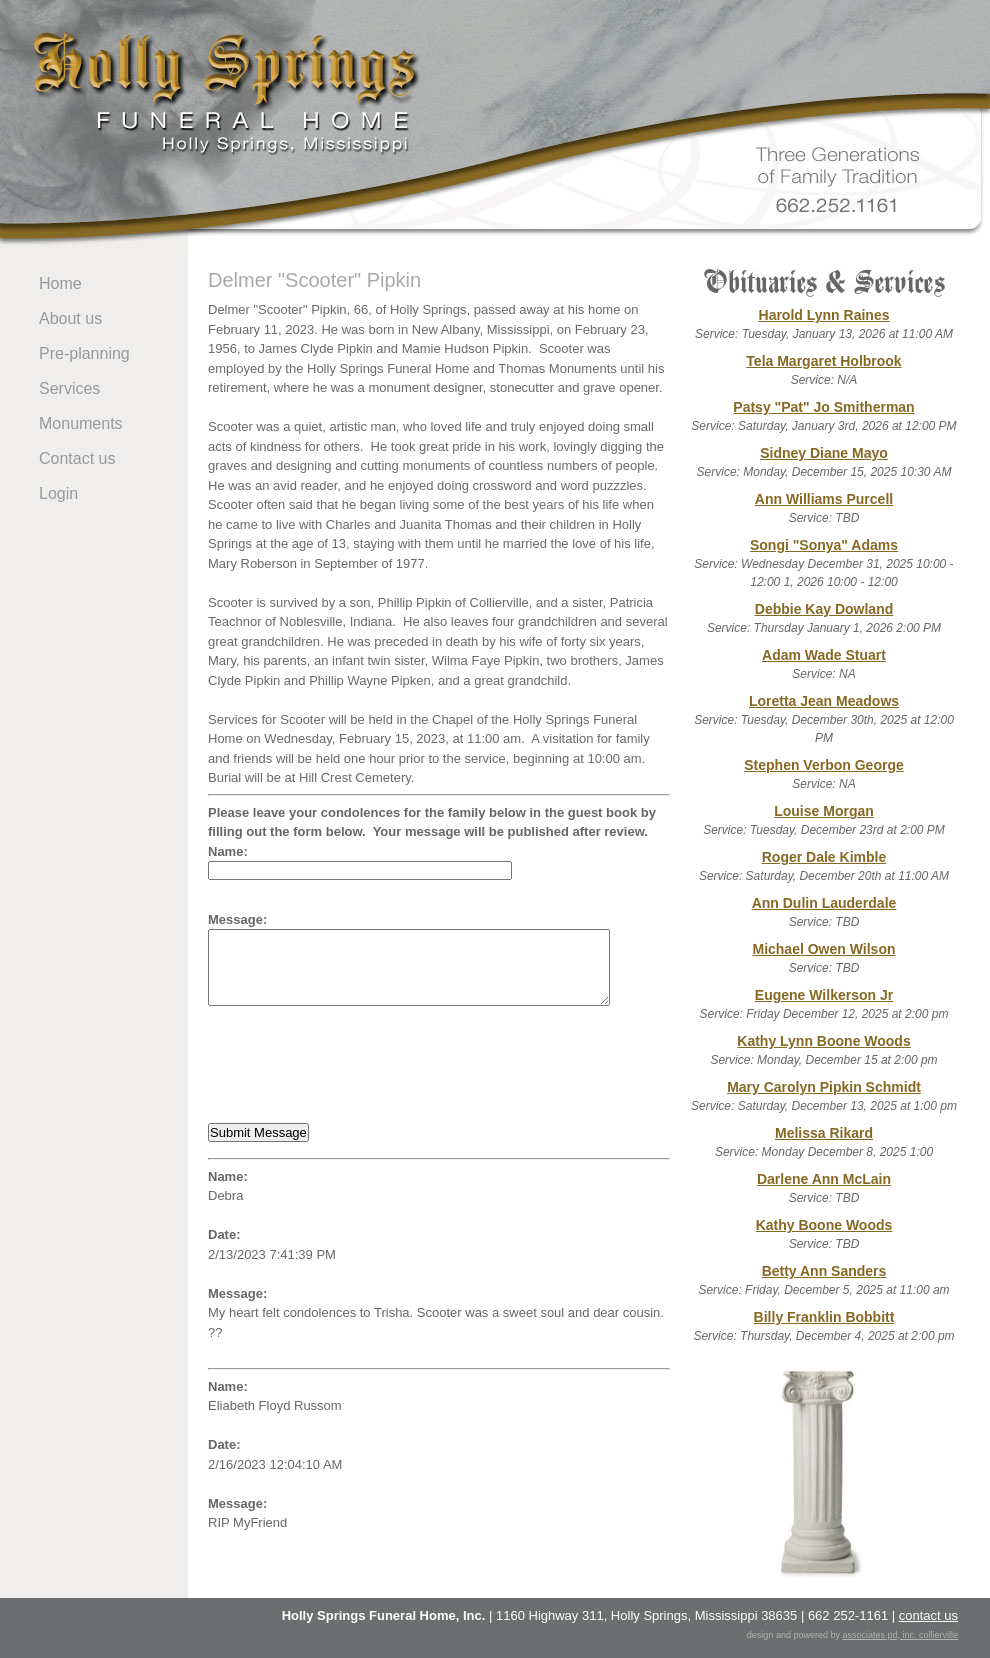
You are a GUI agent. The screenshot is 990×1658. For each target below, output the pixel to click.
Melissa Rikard (824, 1133)
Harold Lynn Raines (824, 315)
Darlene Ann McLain (824, 1179)
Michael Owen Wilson (823, 949)
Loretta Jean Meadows (824, 701)
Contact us (77, 458)
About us (70, 318)
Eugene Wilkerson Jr (824, 995)
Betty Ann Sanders (824, 1271)
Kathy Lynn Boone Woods (823, 1041)
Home (60, 283)
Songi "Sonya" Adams (824, 545)
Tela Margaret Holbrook (823, 361)
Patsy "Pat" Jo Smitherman (823, 407)
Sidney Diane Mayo (824, 453)
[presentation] (360, 1065)
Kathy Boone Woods (824, 1225)
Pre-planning (84, 353)
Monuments (81, 423)
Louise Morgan (824, 811)
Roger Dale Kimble (824, 857)
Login (58, 493)
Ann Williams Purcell (824, 499)
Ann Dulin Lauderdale (824, 903)
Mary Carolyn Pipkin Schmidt (824, 1087)
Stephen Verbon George (823, 765)
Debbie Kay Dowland (824, 609)
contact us (928, 1615)
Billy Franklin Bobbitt (824, 1317)
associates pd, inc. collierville (900, 1635)
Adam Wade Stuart (824, 655)
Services (69, 388)
